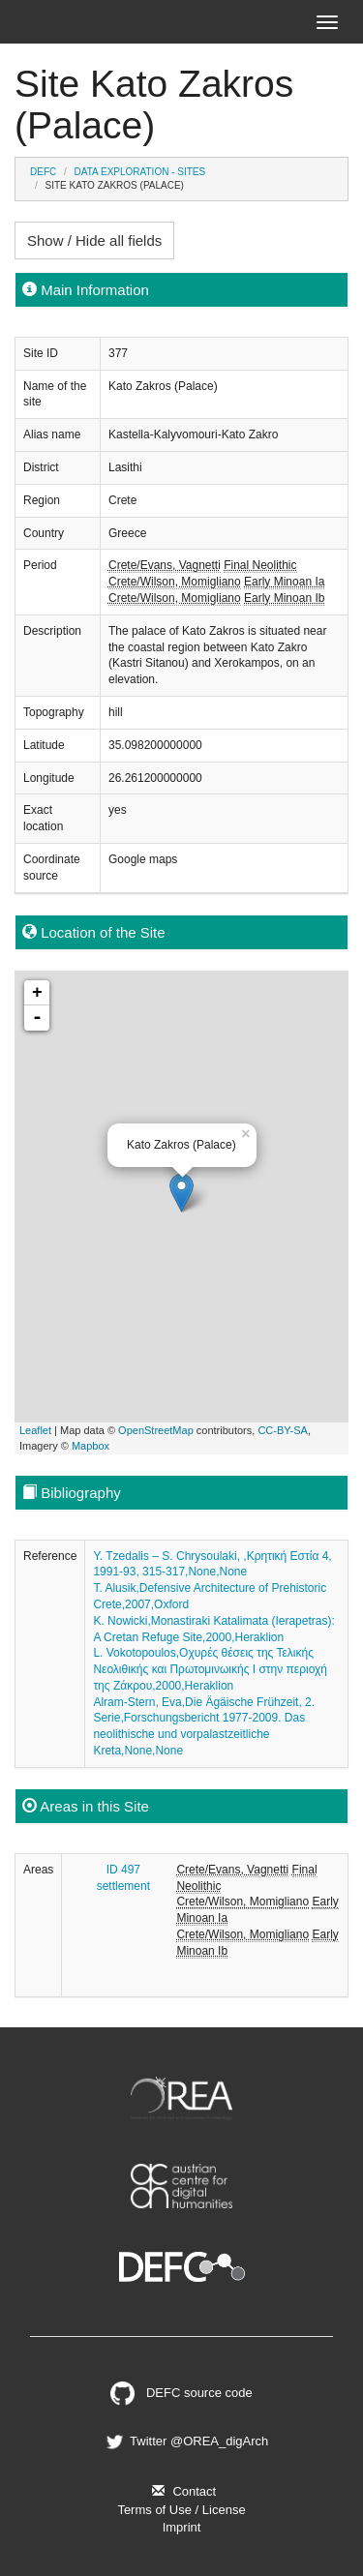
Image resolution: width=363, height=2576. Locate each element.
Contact (181, 2491)
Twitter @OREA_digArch (186, 2441)
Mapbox (90, 1446)
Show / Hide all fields (94, 240)
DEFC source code (181, 2392)
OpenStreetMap (156, 1430)
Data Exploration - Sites (140, 171)
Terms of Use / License (181, 2509)
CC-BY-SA (282, 1430)
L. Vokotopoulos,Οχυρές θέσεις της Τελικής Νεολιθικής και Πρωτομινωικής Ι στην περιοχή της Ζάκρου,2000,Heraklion (210, 1669)
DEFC (43, 171)
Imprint (182, 2527)
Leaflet (35, 1430)
